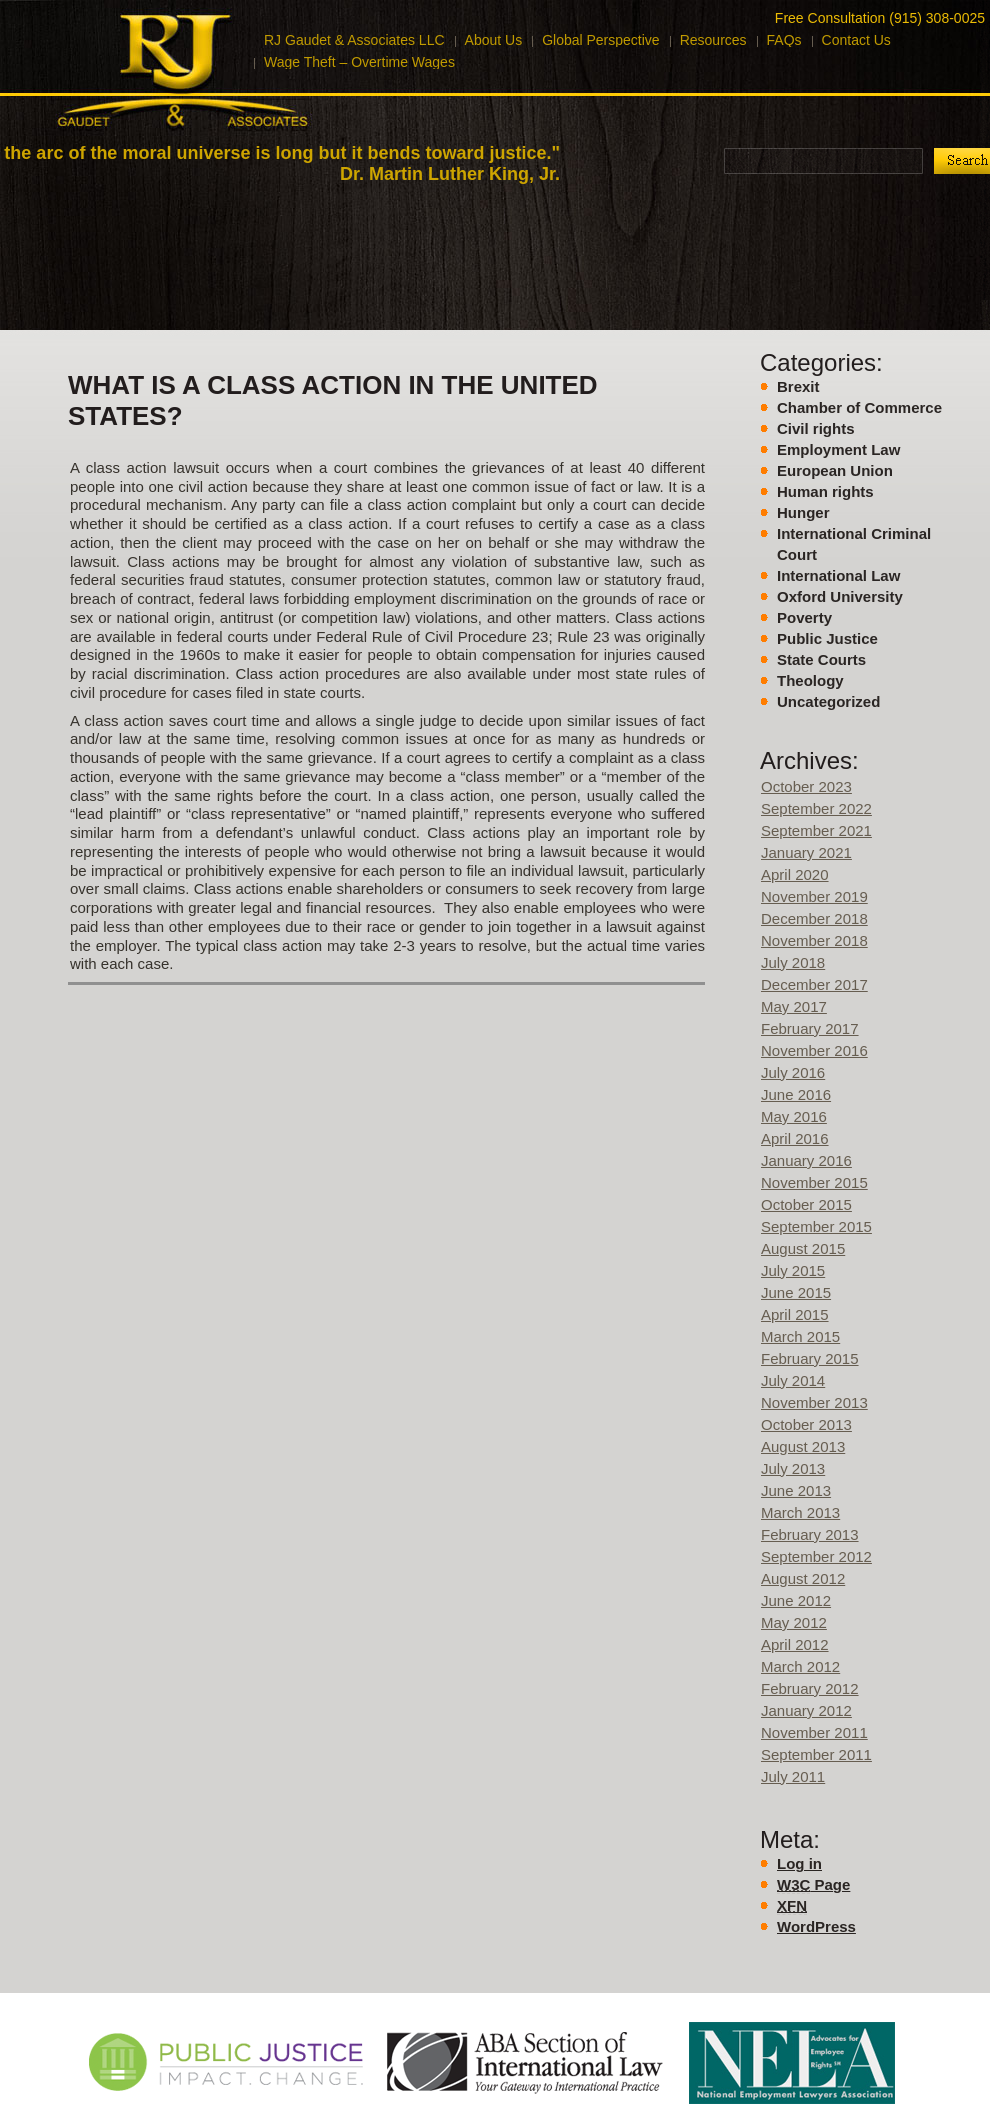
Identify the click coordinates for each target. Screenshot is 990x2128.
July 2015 (793, 1270)
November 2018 (814, 940)
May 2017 (794, 1006)
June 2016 (796, 1094)
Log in (799, 1863)
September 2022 (816, 808)
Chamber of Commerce (859, 407)
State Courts (821, 659)
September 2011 (816, 1754)
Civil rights (816, 428)
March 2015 (800, 1336)
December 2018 (814, 918)
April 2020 (795, 874)
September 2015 (816, 1226)
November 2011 (814, 1732)
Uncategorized (828, 701)
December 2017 (814, 984)
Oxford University (840, 596)
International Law (838, 575)
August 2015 (803, 1248)
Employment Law (838, 449)
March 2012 (800, 1666)
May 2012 (794, 1622)
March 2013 (800, 1512)
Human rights (825, 491)
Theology (810, 680)
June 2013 (796, 1490)
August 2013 (803, 1446)
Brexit (798, 386)
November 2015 (814, 1182)
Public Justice (827, 638)
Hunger (803, 512)
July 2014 (793, 1380)
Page (813, 1885)
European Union (835, 470)
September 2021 (816, 830)
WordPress (816, 1926)
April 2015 (795, 1314)
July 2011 (793, 1776)
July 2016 (793, 1072)
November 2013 (814, 1402)
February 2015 (810, 1358)
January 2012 (806, 1710)
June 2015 (796, 1292)
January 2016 (806, 1160)
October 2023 (806, 786)
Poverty (804, 617)
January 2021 (806, 852)
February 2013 (810, 1534)
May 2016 (794, 1116)
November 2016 (814, 1050)
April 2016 (795, 1138)
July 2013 (793, 1468)
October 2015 (806, 1204)
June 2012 (796, 1600)
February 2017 (810, 1028)
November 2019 (814, 896)
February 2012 (810, 1688)
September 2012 (816, 1556)
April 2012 (795, 1644)
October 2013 (806, 1424)
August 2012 (803, 1578)
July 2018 (793, 962)
